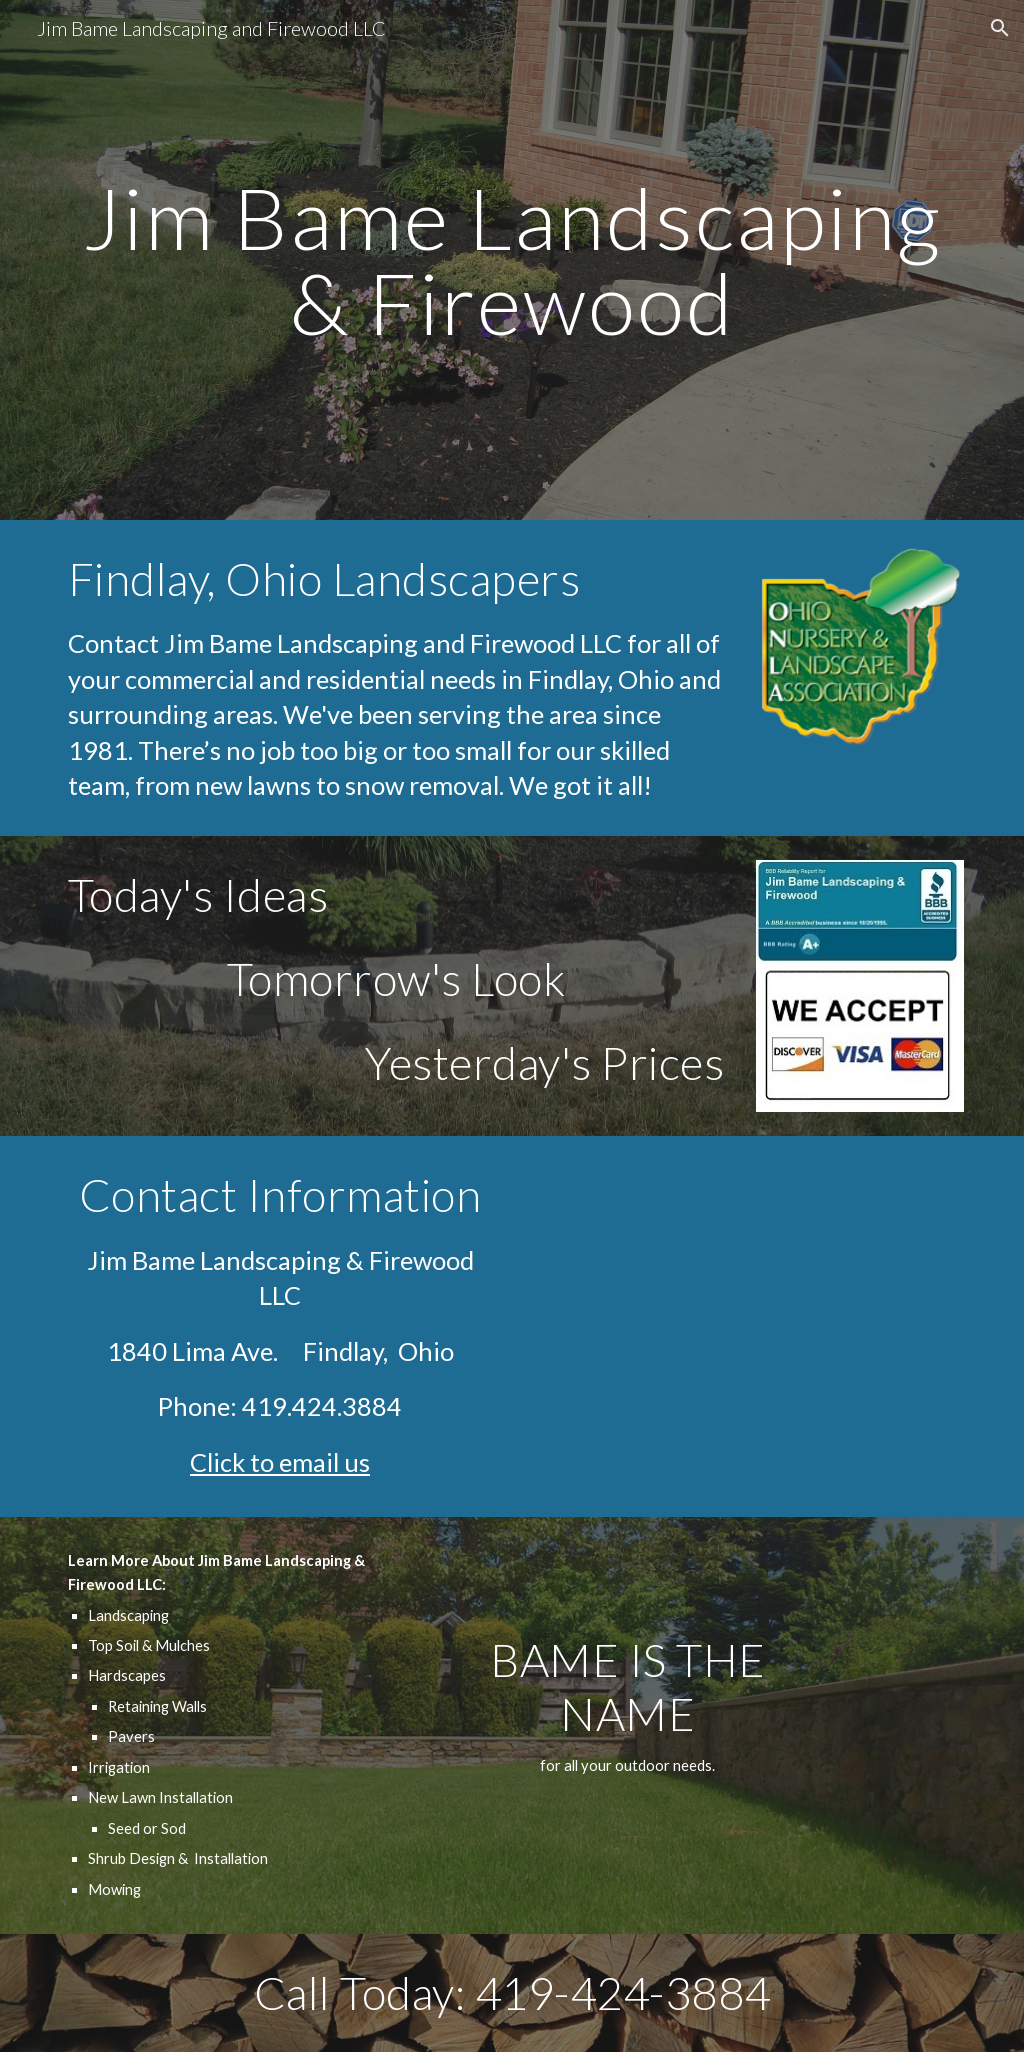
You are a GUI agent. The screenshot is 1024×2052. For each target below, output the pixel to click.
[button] (1000, 28)
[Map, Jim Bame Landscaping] (744, 1326)
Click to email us (280, 1462)
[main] (512, 260)
